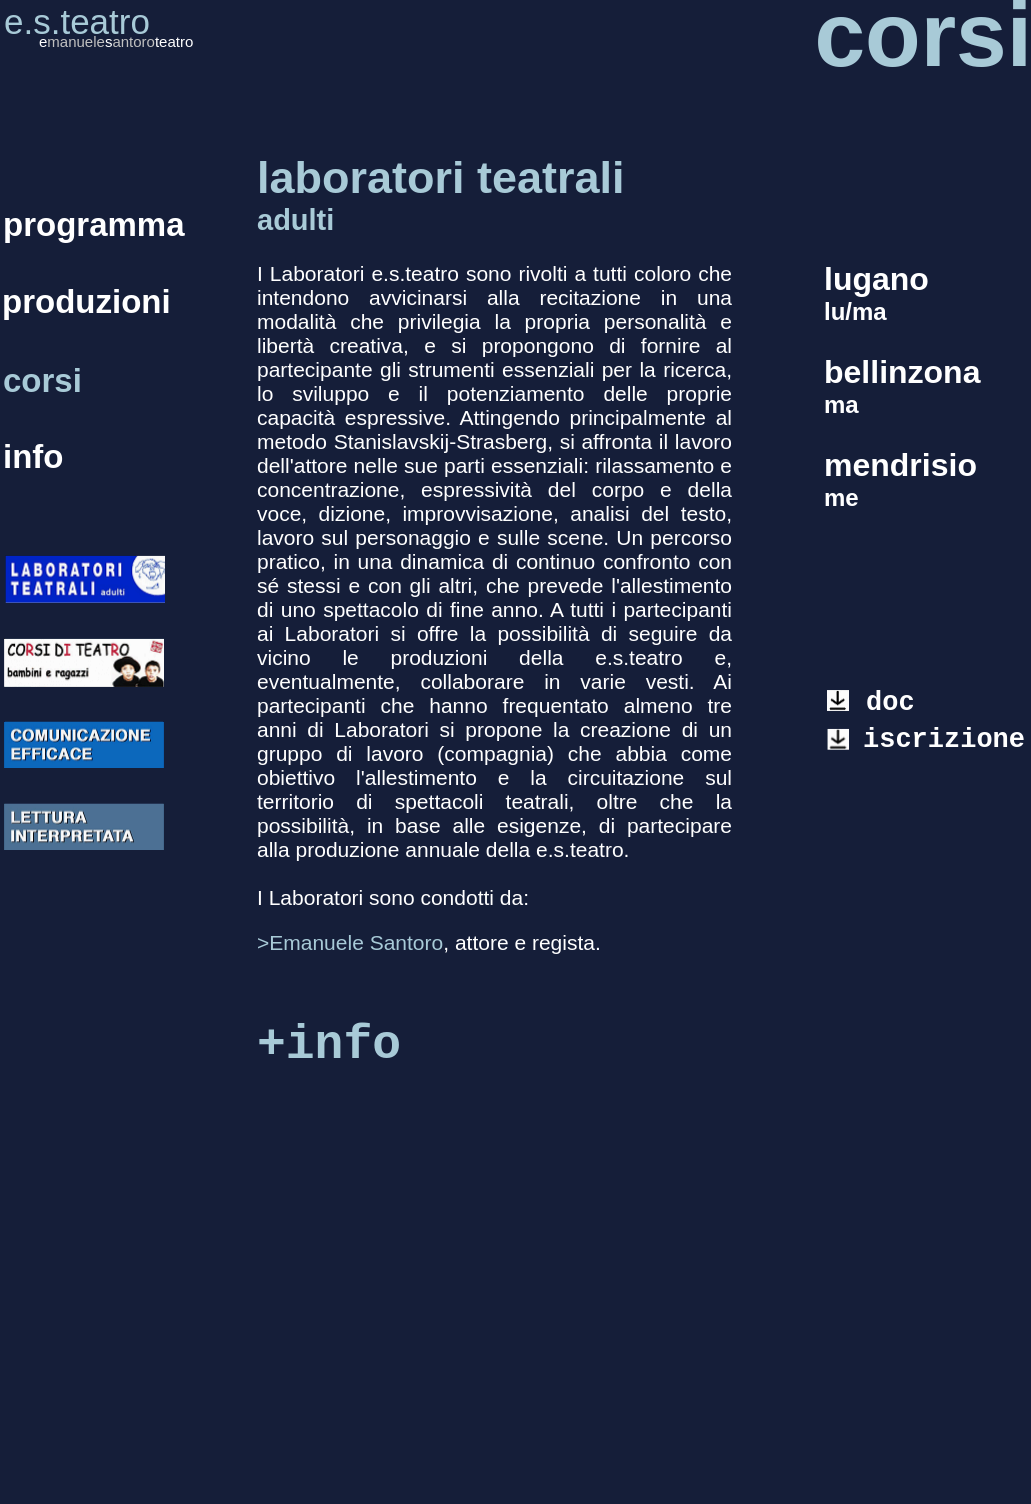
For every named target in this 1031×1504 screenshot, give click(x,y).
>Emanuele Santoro (350, 942)
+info (329, 1045)
